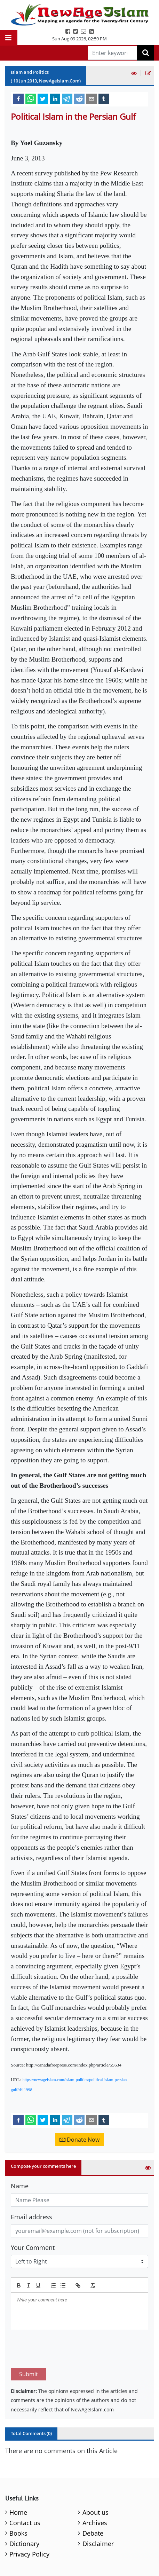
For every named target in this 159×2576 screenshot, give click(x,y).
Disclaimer (98, 2511)
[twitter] (43, 98)
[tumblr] (103, 98)
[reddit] (79, 98)
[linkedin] (55, 98)
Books (18, 2500)
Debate (92, 2500)
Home (18, 2479)
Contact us (24, 2490)
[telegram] (67, 98)
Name (20, 2186)
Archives (94, 2490)
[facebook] (18, 98)
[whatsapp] (30, 98)
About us (95, 2479)
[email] (91, 98)
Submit (28, 2341)
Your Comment (33, 2247)
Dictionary (24, 2511)
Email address (31, 2217)
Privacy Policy (29, 2521)
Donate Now (79, 2139)
